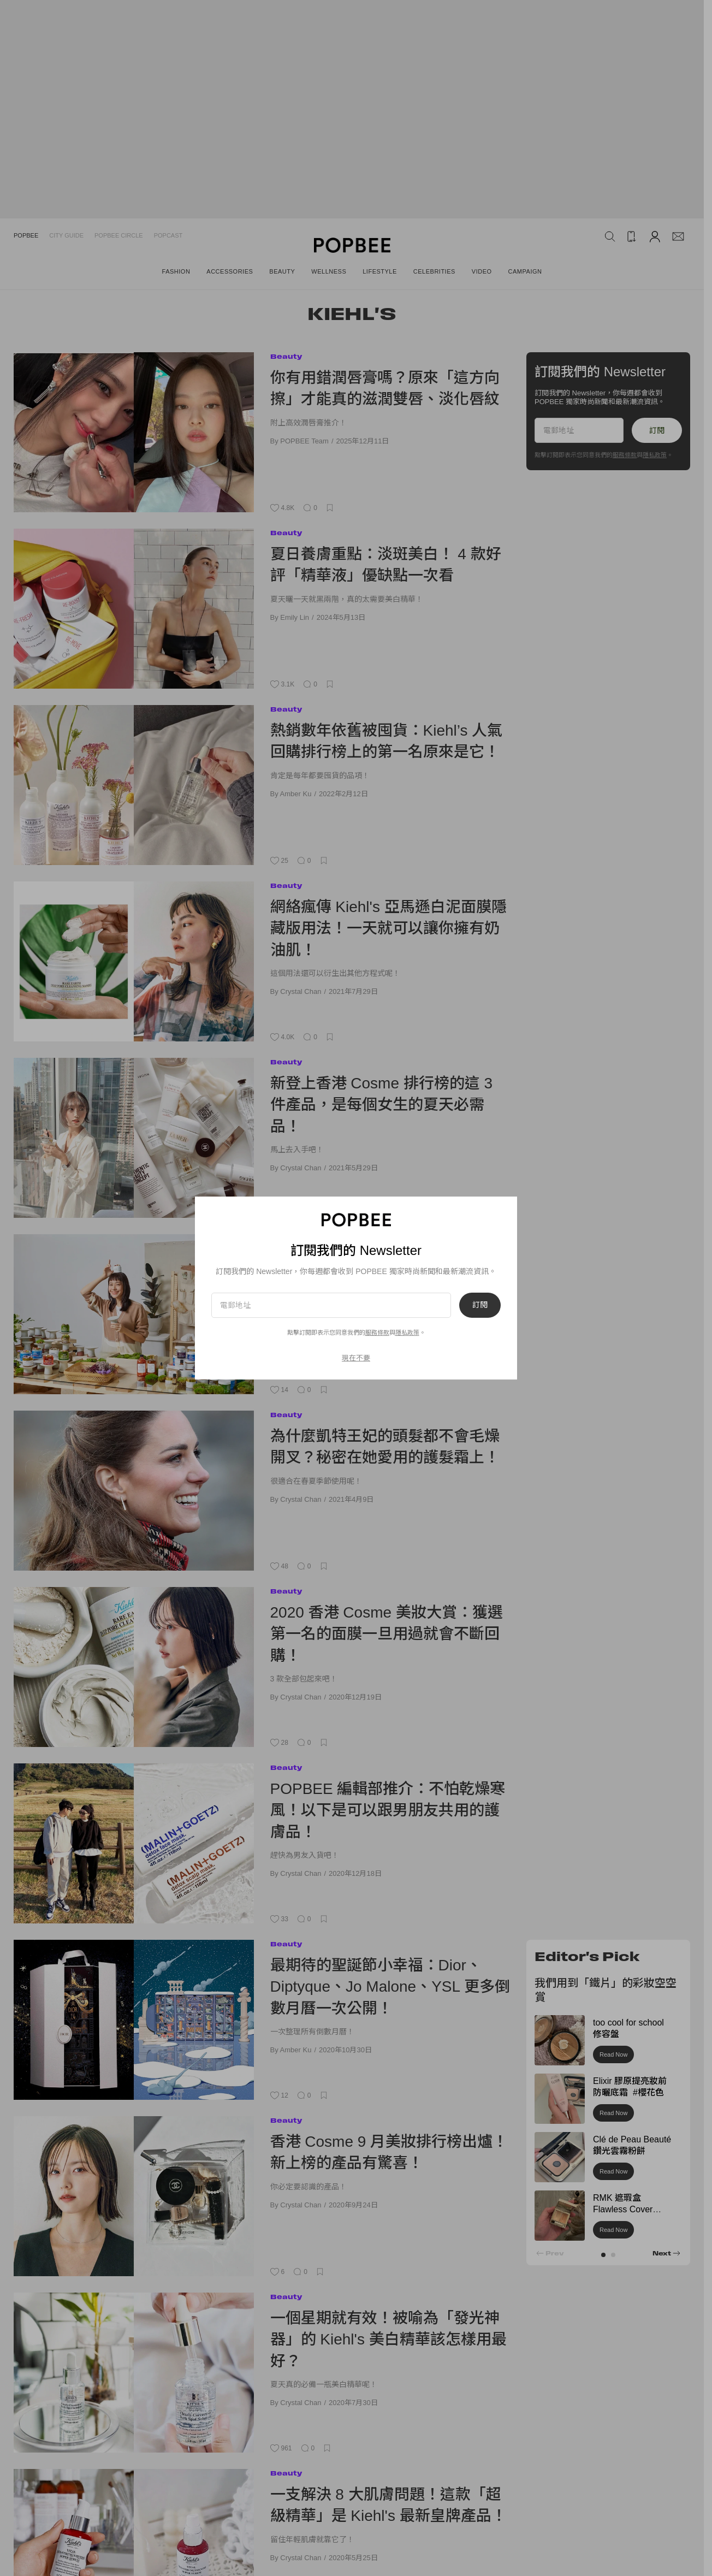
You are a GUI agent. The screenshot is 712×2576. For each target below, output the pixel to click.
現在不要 (356, 1358)
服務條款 (377, 1332)
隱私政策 (407, 1332)
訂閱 (480, 1305)
